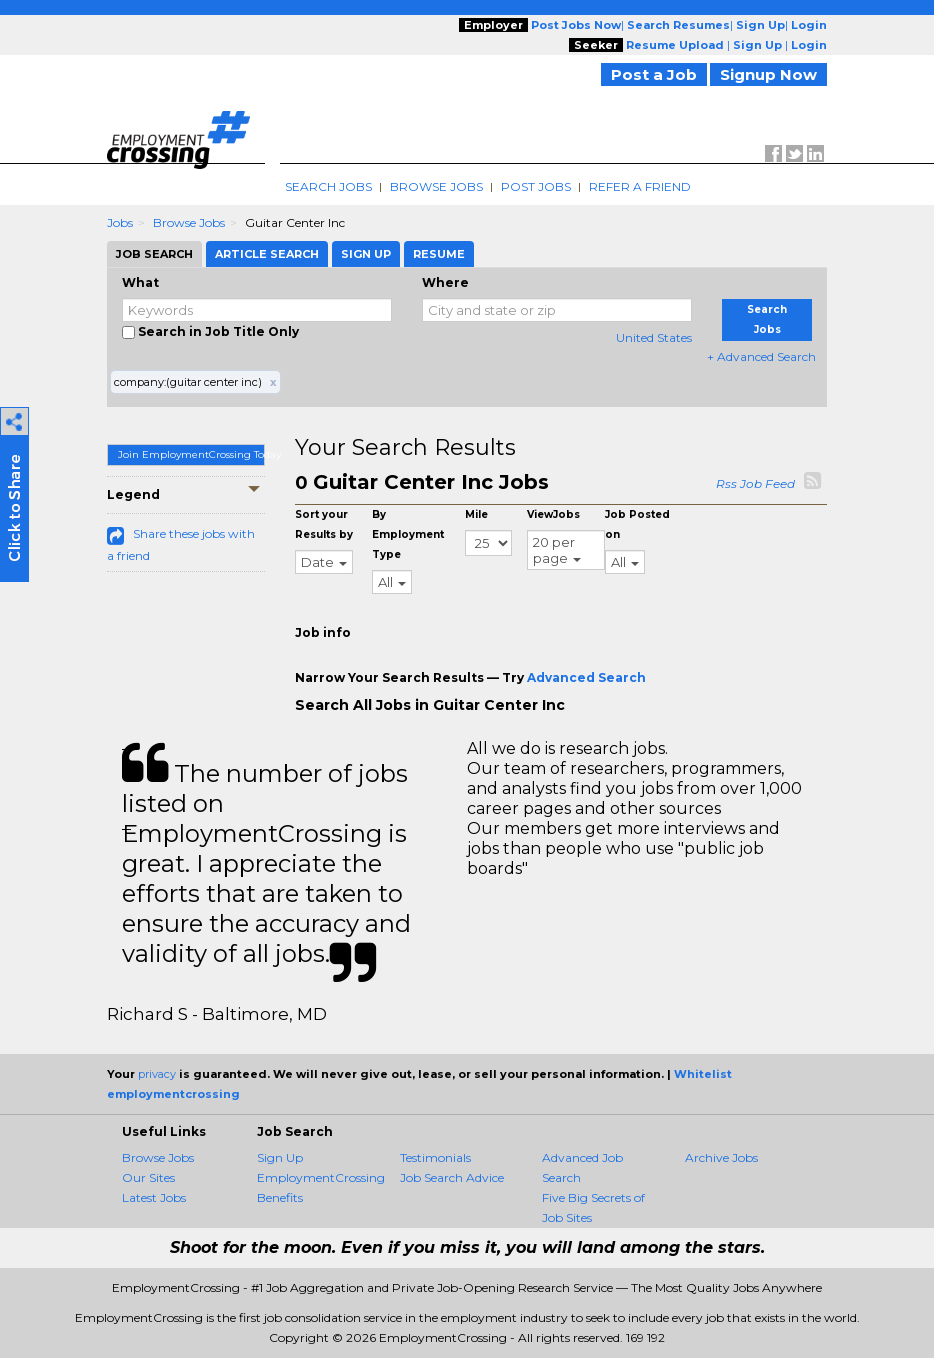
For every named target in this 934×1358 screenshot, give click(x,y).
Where (445, 282)
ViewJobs (553, 514)
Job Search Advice (452, 1177)
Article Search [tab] (267, 254)
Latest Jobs (154, 1197)
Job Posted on (637, 524)
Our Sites (148, 1177)
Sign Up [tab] (366, 254)
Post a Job (654, 74)
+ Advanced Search (761, 356)
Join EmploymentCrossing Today (191, 454)
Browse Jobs (436, 186)
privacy (157, 1074)
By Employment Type (408, 534)
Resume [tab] (439, 254)
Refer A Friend (640, 186)
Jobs (120, 222)
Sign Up (280, 1157)
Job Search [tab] (154, 254)
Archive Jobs (721, 1157)
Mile (476, 514)
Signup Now (768, 74)
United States (654, 337)
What (140, 282)
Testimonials (435, 1157)
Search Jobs (328, 186)
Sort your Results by (324, 524)
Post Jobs (536, 186)
